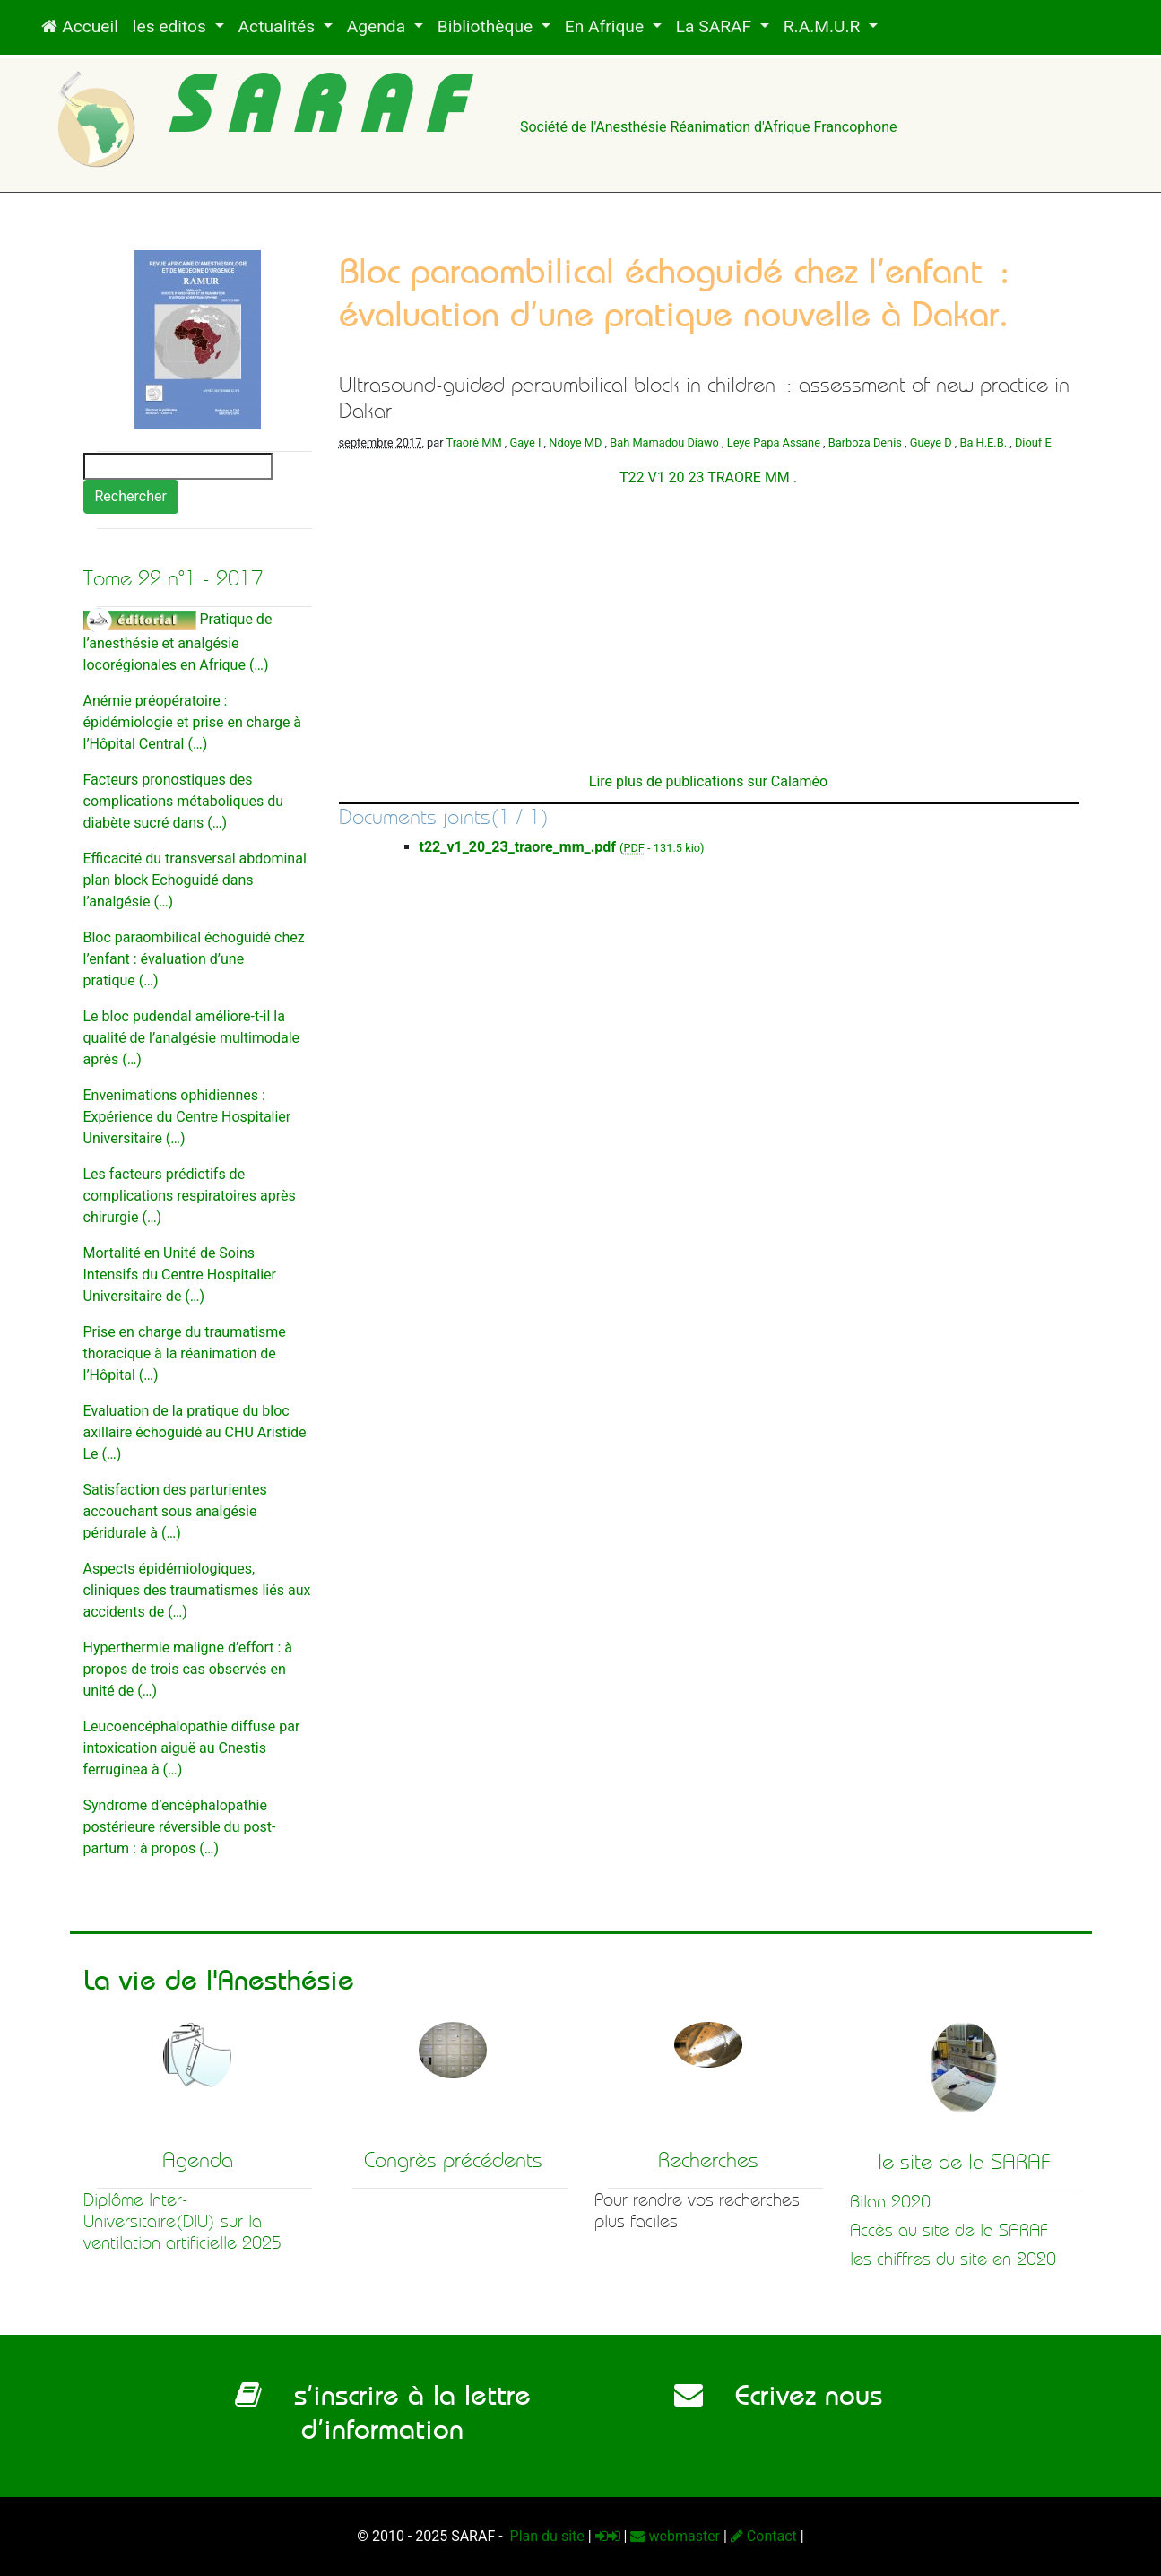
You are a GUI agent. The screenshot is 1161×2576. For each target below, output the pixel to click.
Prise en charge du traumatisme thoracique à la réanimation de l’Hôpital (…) (184, 1353)
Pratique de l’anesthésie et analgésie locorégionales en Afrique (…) (178, 642)
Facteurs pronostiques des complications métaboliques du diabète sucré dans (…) (183, 801)
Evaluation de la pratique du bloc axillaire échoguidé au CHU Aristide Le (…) (195, 1432)
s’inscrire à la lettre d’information (383, 2412)
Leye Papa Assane (773, 442)
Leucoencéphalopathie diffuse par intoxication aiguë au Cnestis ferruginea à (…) (191, 1748)
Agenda (378, 26)
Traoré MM (474, 442)
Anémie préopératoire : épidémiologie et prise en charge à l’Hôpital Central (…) (192, 722)
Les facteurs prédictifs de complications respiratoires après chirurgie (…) (189, 1196)
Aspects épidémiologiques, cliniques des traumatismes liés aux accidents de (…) (197, 1590)
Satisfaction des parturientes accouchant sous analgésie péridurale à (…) (175, 1511)
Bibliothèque (487, 26)
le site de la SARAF (964, 2161)
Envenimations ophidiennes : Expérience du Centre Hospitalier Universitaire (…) (187, 1117)
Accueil (79, 26)
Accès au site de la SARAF (949, 2230)
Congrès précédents (453, 2160)
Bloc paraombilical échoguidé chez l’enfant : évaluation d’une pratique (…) (194, 959)
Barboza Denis (865, 442)
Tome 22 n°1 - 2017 (173, 578)
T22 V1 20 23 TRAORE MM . (708, 477)
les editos (172, 26)
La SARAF (716, 26)
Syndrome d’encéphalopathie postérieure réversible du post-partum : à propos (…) (179, 1827)
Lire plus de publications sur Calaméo (708, 781)
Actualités (278, 26)
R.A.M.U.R (824, 26)
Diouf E (1033, 442)
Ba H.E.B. (983, 442)
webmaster (675, 2536)
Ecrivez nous (778, 2395)
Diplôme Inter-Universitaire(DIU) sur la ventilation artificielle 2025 (182, 2221)
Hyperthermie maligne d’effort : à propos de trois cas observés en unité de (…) (187, 1669)
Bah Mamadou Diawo (664, 442)
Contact (764, 2536)
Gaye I (525, 442)
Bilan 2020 (890, 2201)
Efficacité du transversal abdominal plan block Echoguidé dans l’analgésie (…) (195, 880)
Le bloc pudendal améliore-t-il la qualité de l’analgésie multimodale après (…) (191, 1038)
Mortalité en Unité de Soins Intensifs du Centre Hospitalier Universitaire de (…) (179, 1275)
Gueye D (931, 442)
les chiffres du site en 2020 (953, 2259)
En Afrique (606, 26)
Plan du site (546, 2536)
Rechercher (131, 496)
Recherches (708, 2160)
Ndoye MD (575, 442)
